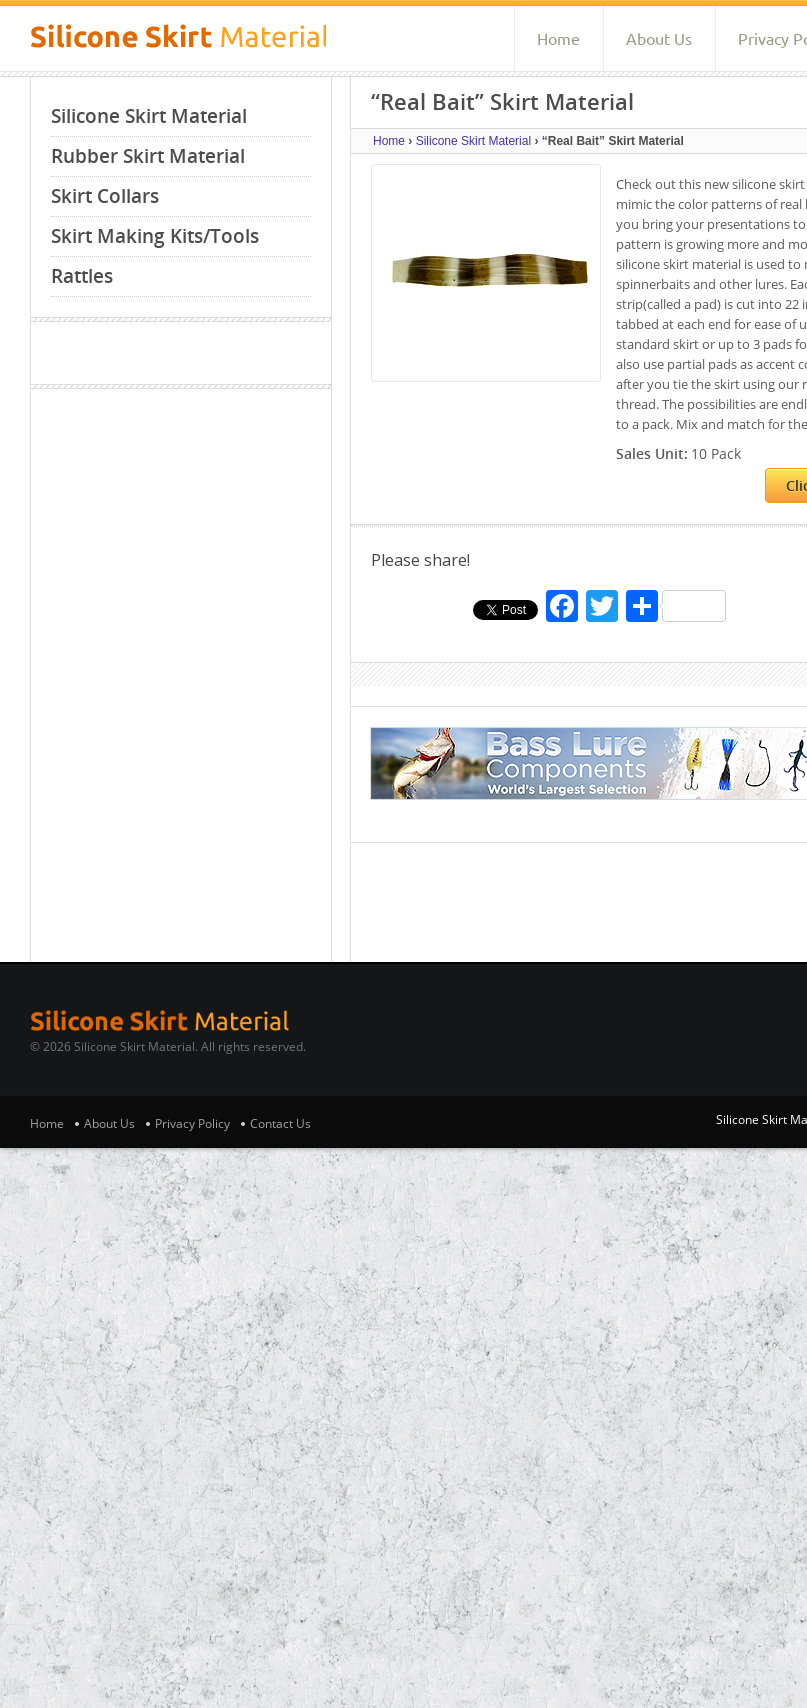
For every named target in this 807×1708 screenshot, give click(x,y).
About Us (659, 39)
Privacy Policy (192, 1123)
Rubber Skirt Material (148, 156)
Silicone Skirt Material (149, 116)
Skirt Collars (105, 196)
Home (558, 39)
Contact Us (280, 1123)
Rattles (82, 276)
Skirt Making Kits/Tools (155, 236)
